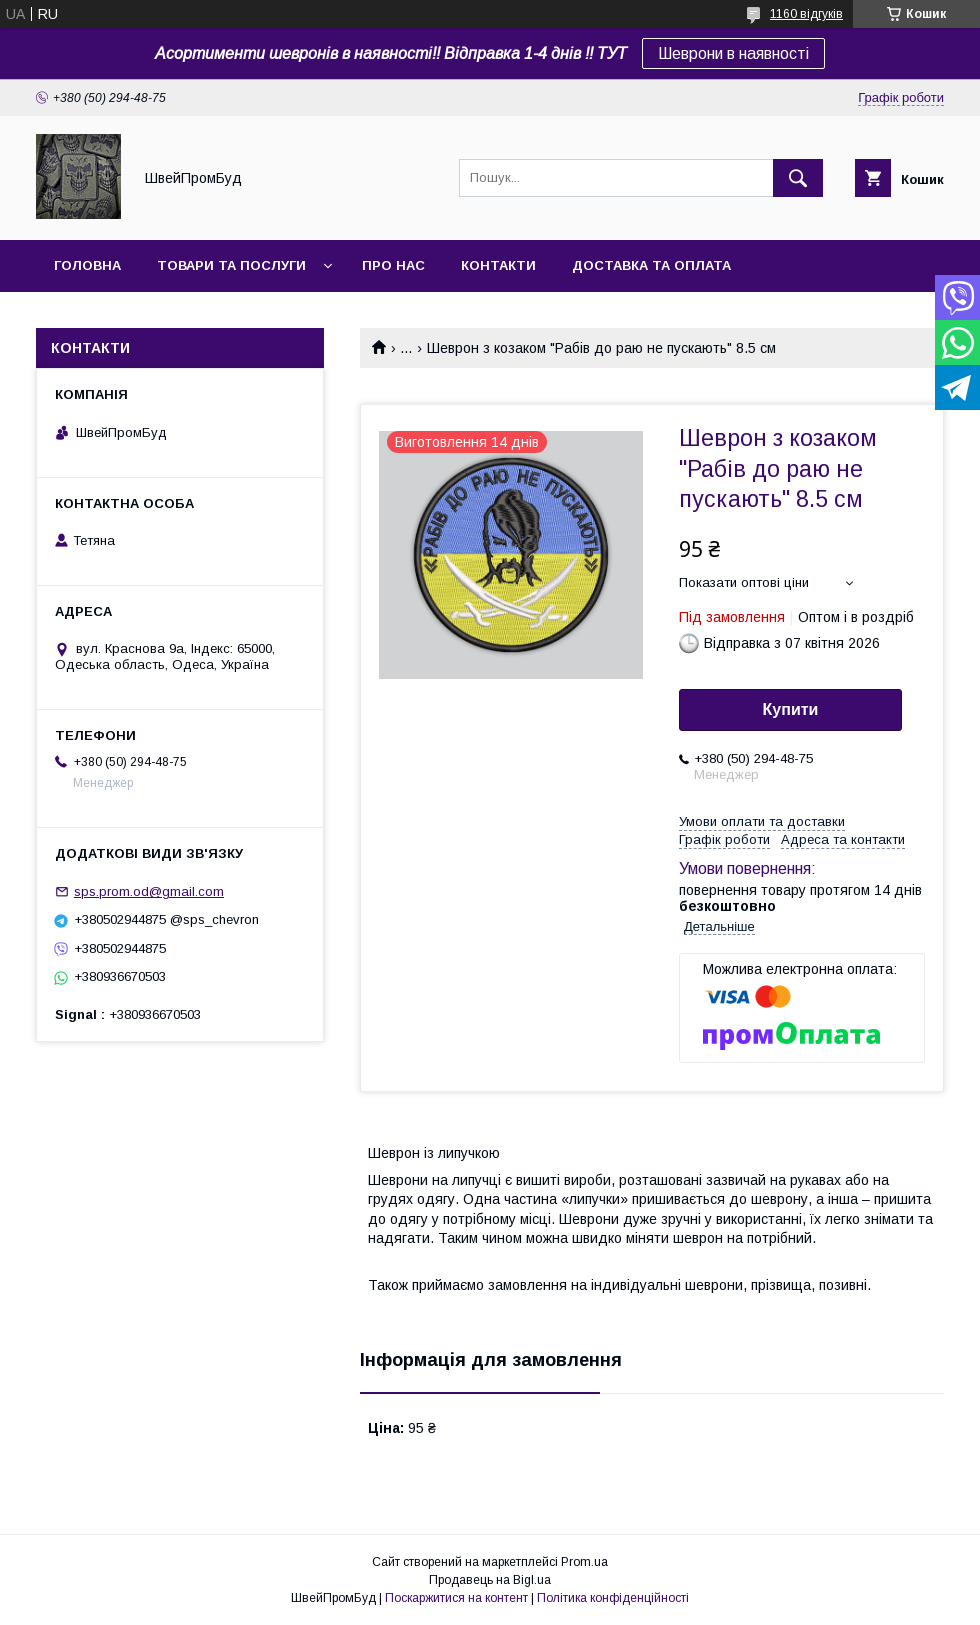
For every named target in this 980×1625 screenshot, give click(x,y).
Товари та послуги (231, 265)
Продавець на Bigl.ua (490, 1580)
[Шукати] (798, 178)
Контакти (498, 265)
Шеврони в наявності (733, 53)
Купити (791, 709)
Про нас (393, 265)
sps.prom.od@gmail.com (149, 891)
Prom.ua (584, 1562)
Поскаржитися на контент (456, 1598)
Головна (87, 265)
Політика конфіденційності (613, 1598)
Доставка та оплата (651, 265)
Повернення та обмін (138, 317)
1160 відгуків (806, 14)
